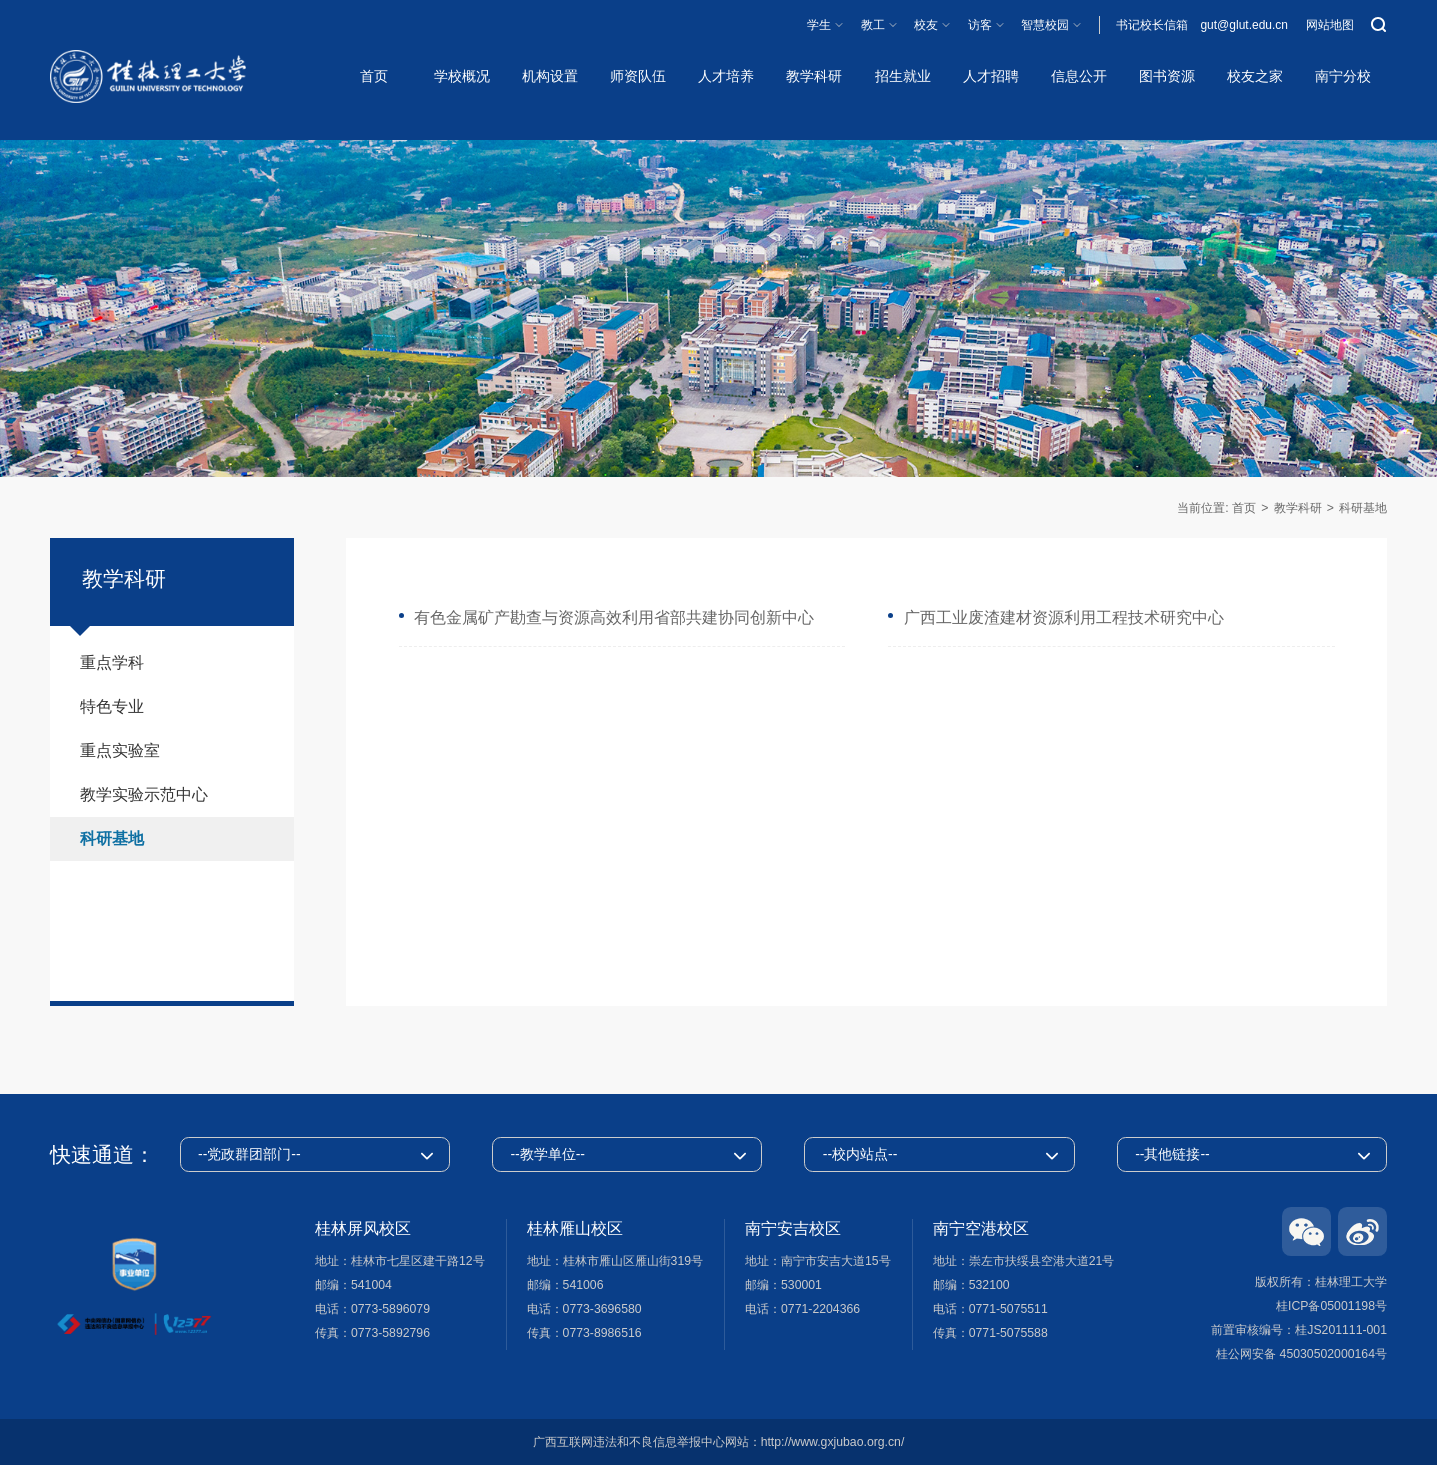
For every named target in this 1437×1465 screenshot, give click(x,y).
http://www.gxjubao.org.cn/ (833, 1442)
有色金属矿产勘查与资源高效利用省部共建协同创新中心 (614, 617)
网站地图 (1330, 25)
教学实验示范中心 (144, 794)
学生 (819, 25)
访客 (980, 25)
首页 (1244, 508)
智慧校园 (1045, 25)
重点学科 (112, 662)
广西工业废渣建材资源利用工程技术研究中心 (1064, 617)
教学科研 (1298, 508)
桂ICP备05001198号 (1331, 1306)
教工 (873, 25)
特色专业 (112, 706)
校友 (926, 25)
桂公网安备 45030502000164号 (1301, 1354)
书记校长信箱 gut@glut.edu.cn (1202, 25)
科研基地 (1363, 508)
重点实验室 (120, 750)
